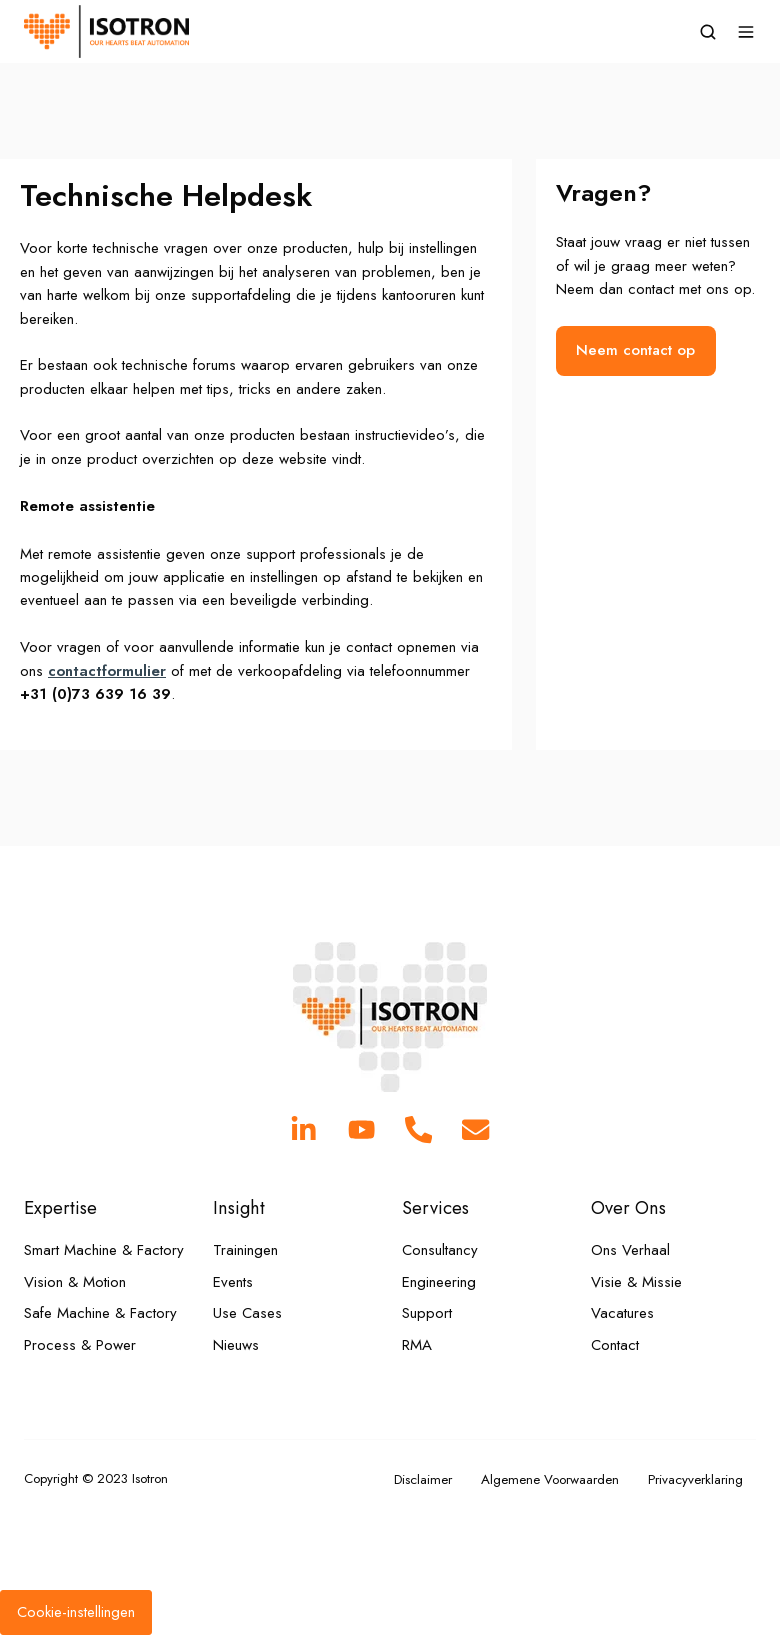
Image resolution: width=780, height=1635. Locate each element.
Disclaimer (423, 1479)
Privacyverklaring (695, 1479)
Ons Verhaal (630, 1250)
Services (435, 1207)
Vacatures (622, 1313)
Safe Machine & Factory (100, 1313)
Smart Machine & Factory (104, 1250)
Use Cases (247, 1313)
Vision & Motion (75, 1282)
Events (233, 1282)
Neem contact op (635, 350)
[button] (708, 32)
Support (427, 1313)
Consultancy (440, 1250)
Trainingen (245, 1250)
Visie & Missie (636, 1282)
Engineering (439, 1282)
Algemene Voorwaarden (550, 1479)
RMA (417, 1345)
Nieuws (236, 1345)
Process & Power (80, 1345)
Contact (615, 1345)
